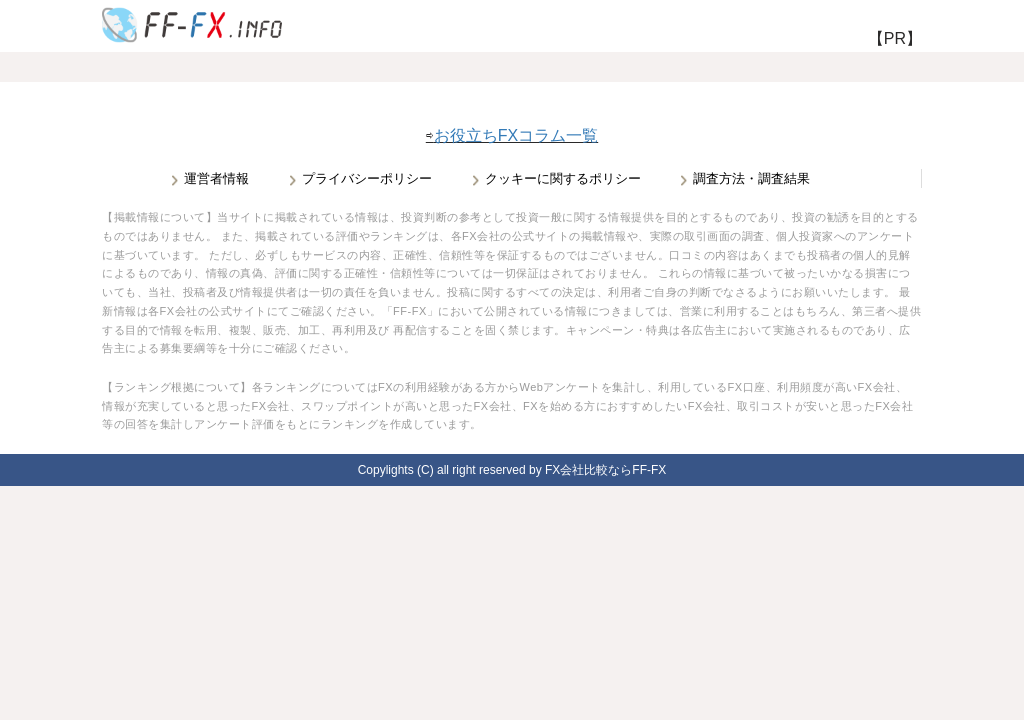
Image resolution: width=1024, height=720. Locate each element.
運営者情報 (216, 178)
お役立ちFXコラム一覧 (516, 135)
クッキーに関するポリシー (563, 178)
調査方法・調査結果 (751, 178)
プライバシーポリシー (367, 178)
